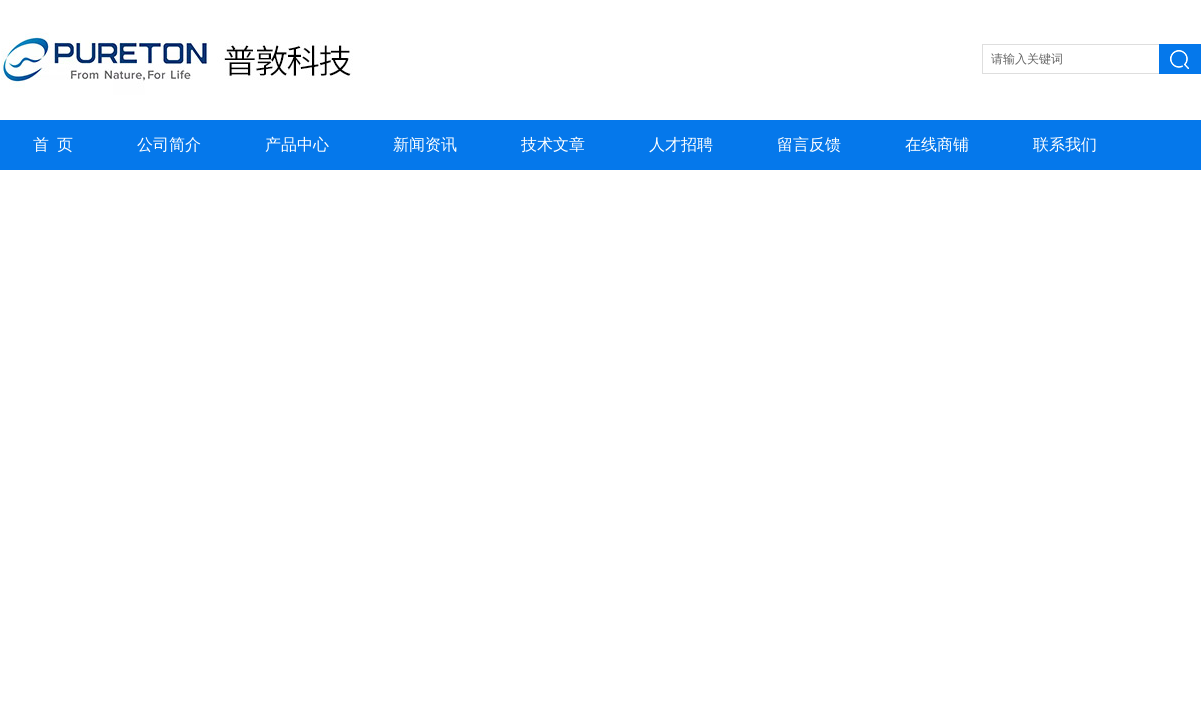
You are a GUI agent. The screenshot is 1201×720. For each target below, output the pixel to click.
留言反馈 (809, 144)
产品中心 (297, 144)
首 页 (53, 144)
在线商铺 (937, 144)
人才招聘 (681, 144)
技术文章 (553, 144)
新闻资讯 (425, 144)
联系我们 (1065, 144)
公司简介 (169, 144)
